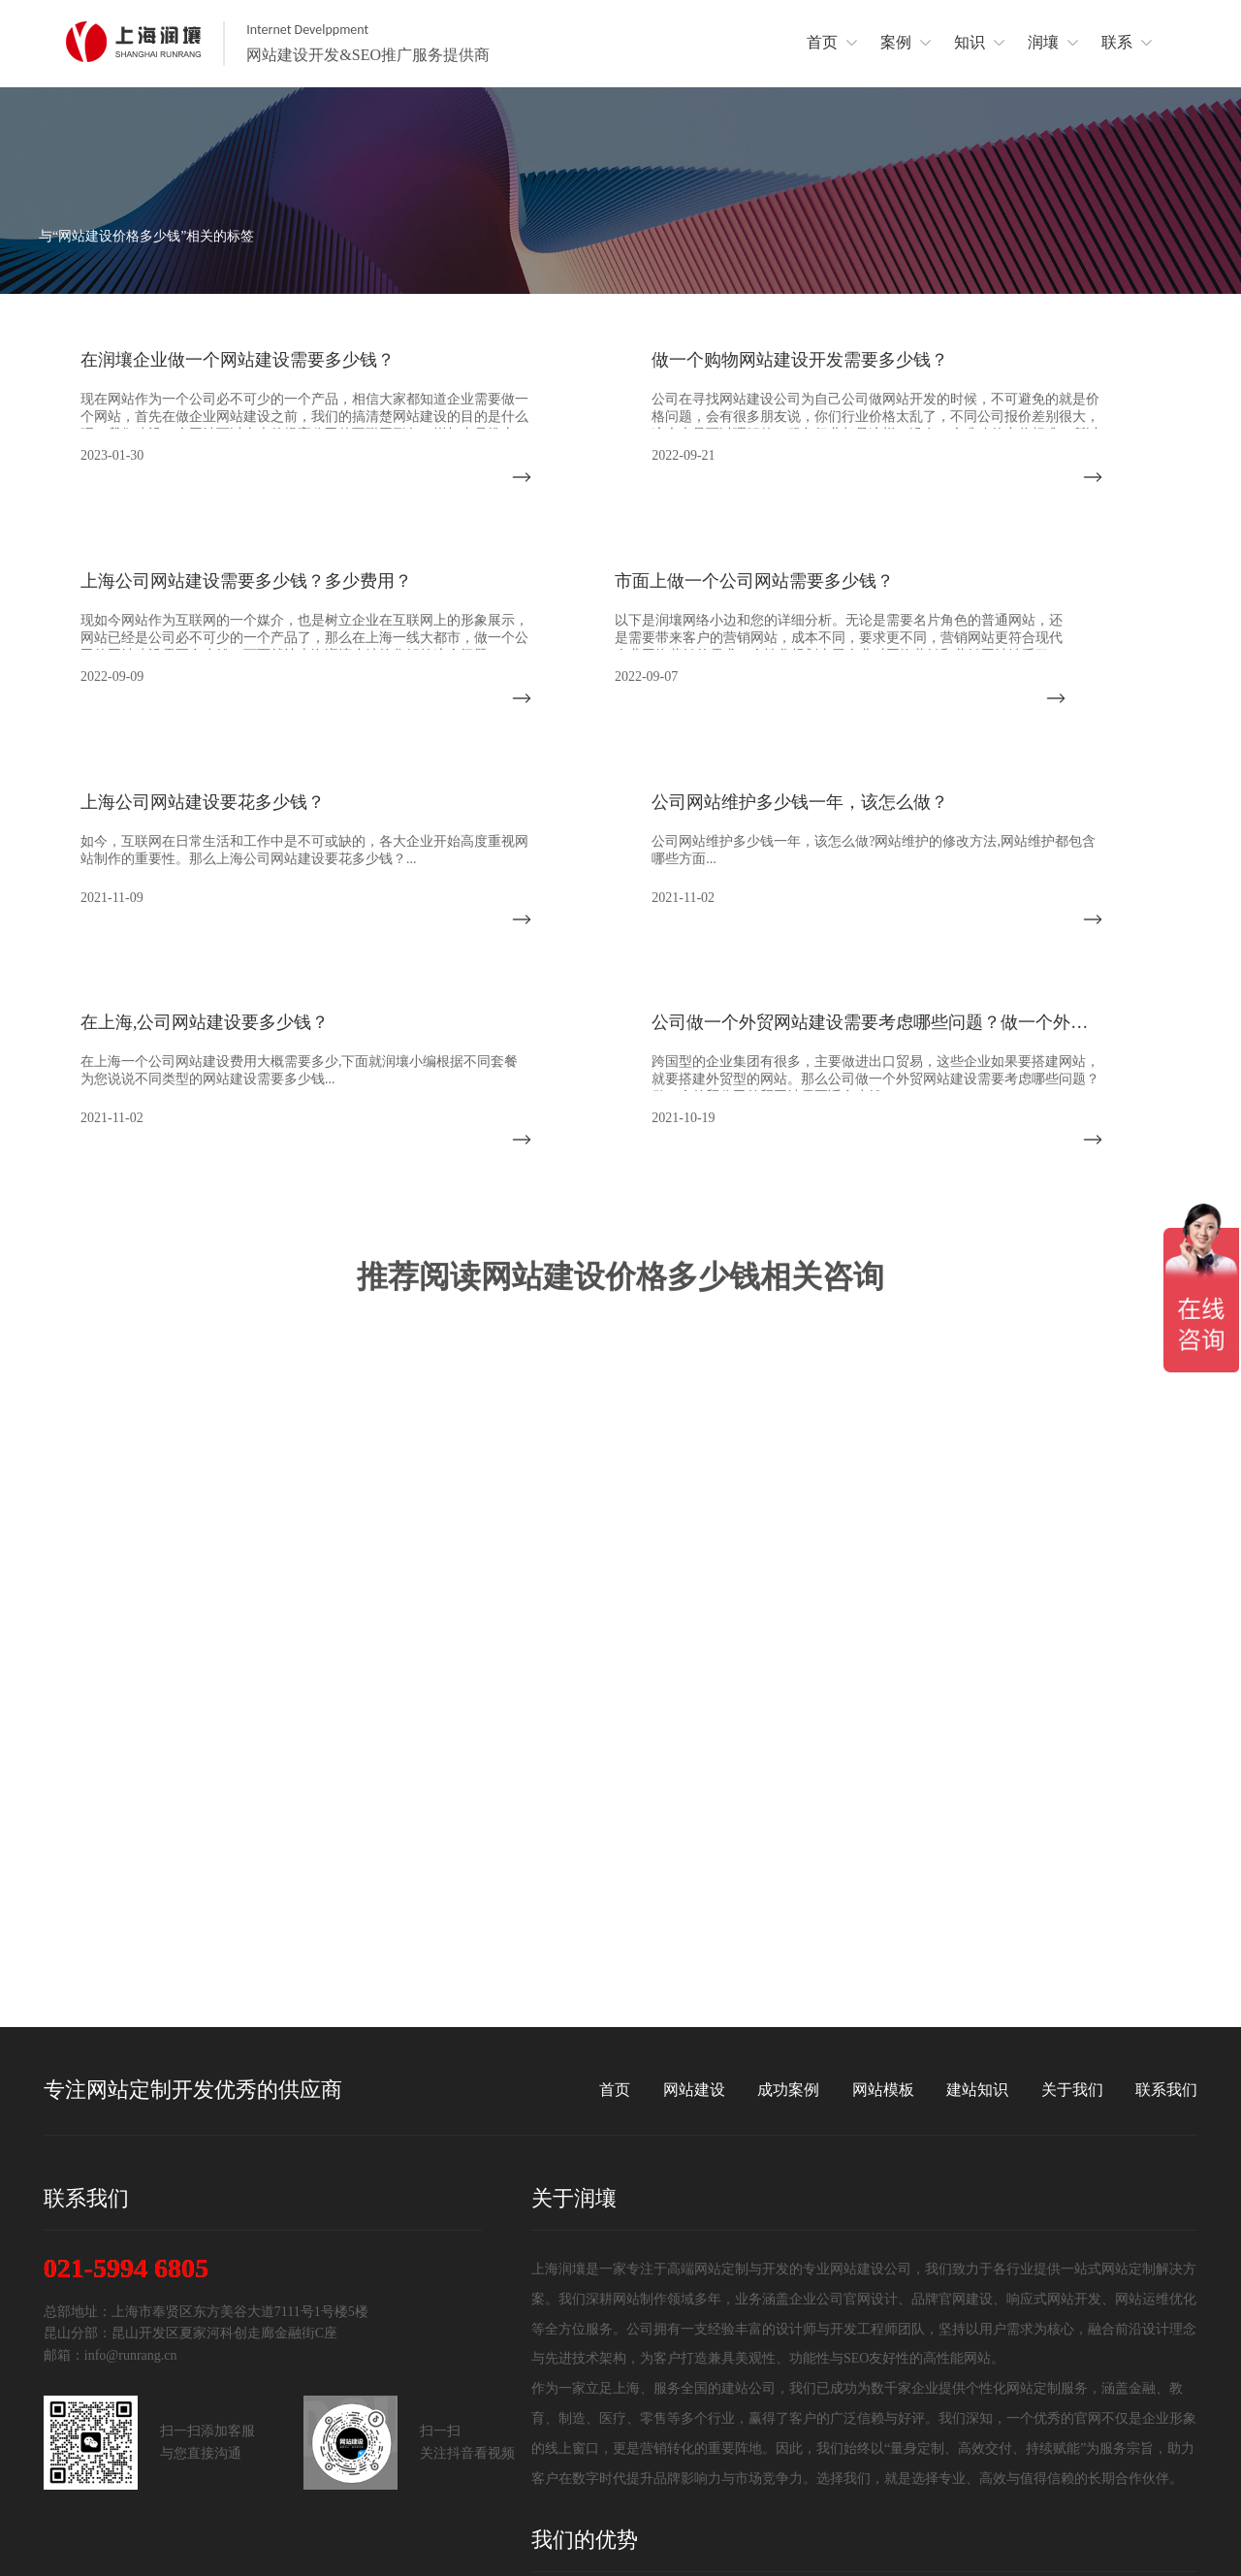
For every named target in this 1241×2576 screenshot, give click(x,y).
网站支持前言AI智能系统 (609, 2442)
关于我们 (1072, 1875)
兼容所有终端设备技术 (768, 2442)
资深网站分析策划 (1086, 2387)
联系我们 (1166, 1875)
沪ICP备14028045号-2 (1133, 2538)
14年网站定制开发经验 (602, 2387)
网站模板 (883, 1875)
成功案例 (788, 1875)
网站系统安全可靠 (1086, 2442)
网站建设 (694, 1875)
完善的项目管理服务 (761, 2387)
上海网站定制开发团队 (934, 2387)
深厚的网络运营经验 (761, 2414)
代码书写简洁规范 (920, 2442)
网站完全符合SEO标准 (1098, 2414)
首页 (614, 1875)
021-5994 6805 (126, 2054)
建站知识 (977, 1875)
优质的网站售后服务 (595, 2414)
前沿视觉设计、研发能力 (940, 2414)
